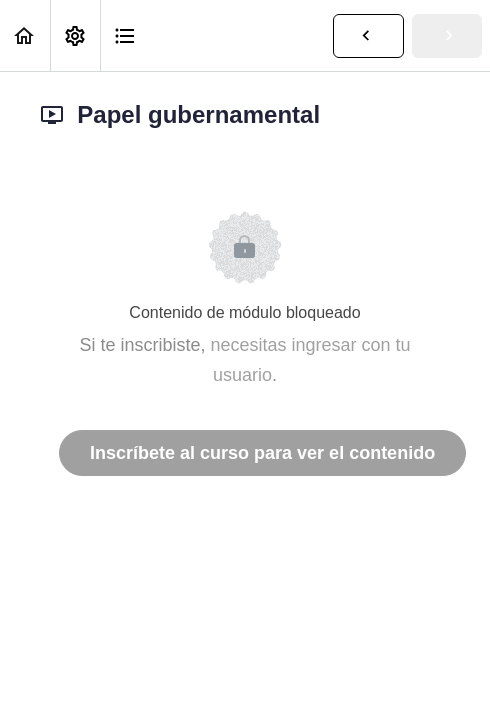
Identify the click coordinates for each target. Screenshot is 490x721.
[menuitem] (75, 35)
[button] (25, 35)
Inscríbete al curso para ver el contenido (262, 453)
